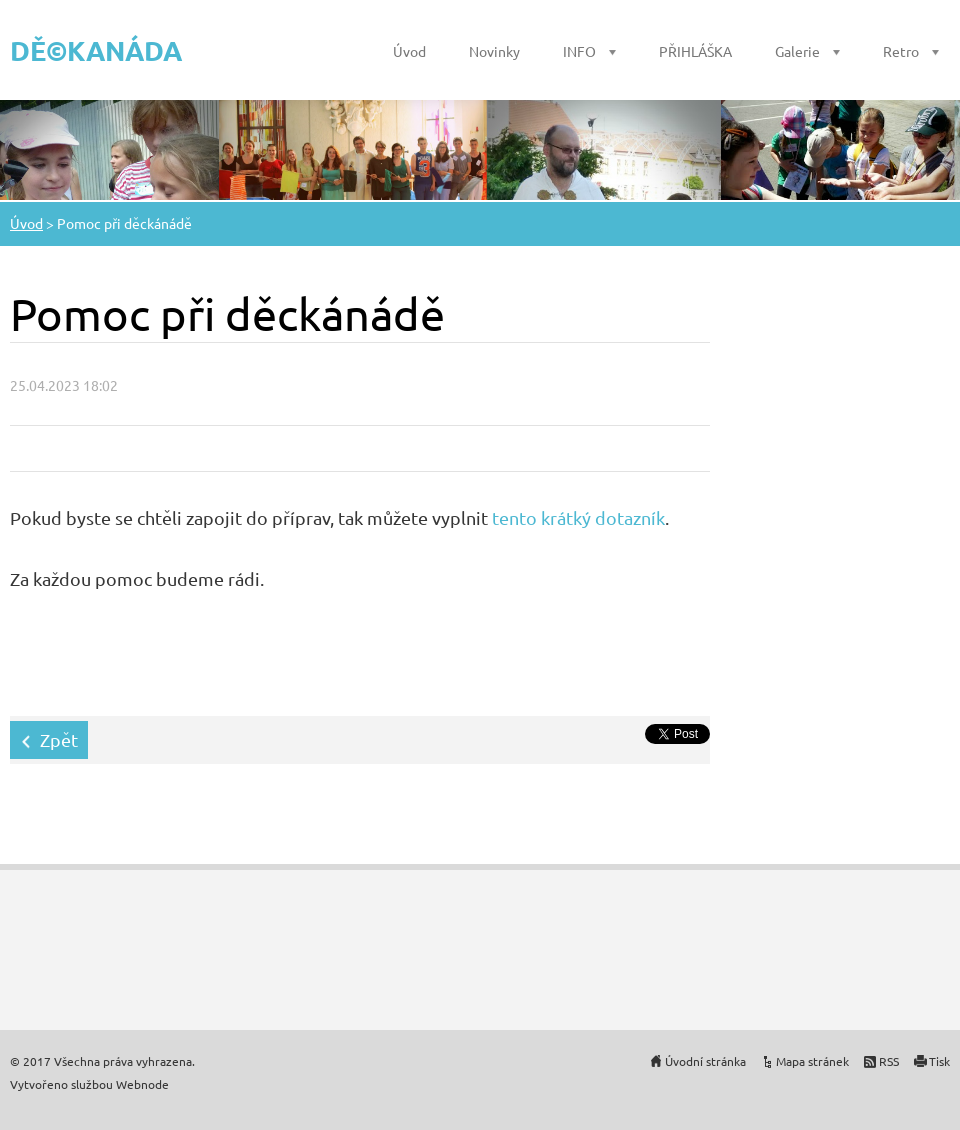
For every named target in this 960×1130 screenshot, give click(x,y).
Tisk (939, 1061)
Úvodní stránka (705, 1061)
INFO (579, 51)
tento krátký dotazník (578, 517)
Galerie (797, 51)
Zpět (59, 739)
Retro (901, 51)
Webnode (142, 1084)
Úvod (409, 51)
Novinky (494, 51)
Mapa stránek (812, 1061)
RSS (889, 1061)
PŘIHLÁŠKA (695, 51)
